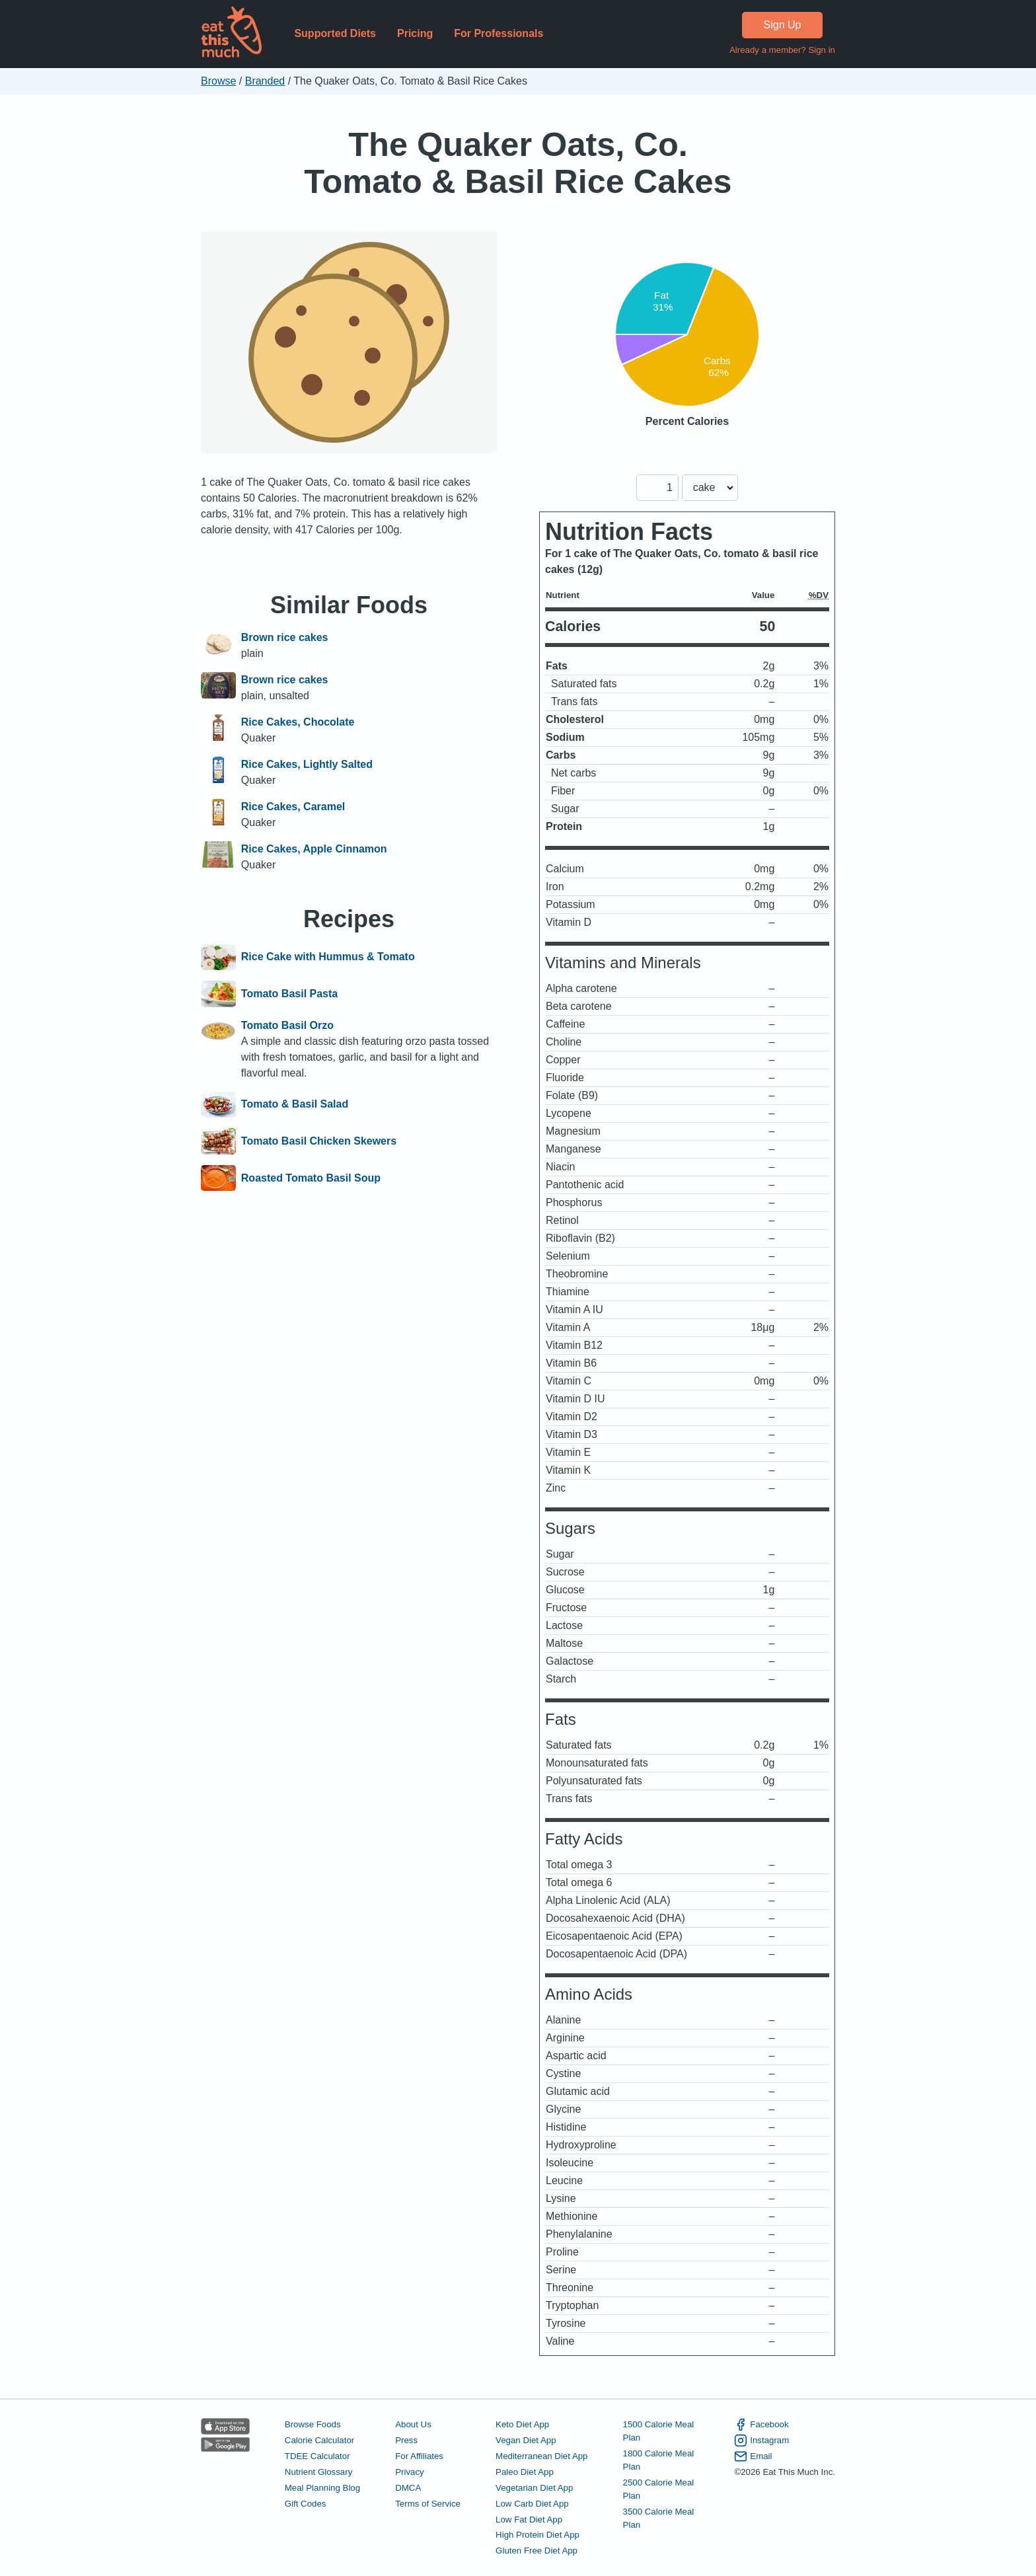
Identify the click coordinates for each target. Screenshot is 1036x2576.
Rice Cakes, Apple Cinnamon (314, 848)
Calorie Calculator (319, 2440)
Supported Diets (335, 33)
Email (753, 2456)
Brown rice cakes (284, 637)
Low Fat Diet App (529, 2519)
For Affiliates (419, 2456)
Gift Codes (305, 2504)
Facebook (761, 2424)
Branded (265, 81)
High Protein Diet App (537, 2535)
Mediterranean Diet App (541, 2456)
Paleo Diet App (525, 2472)
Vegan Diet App (526, 2440)
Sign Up (782, 24)
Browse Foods (313, 2424)
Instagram (761, 2440)
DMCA (408, 2488)
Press (406, 2440)
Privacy (409, 2472)
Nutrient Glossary (318, 2472)
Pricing (415, 33)
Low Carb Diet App (532, 2504)
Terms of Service (428, 2504)
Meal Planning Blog (322, 2488)
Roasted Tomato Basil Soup (311, 1178)
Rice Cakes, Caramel (293, 806)
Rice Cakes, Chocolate (298, 722)
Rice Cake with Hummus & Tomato (328, 957)
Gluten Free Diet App (536, 2551)
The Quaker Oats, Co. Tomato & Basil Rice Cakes (517, 163)
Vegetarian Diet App (534, 2488)
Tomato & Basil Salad (294, 1105)
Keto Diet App (522, 2424)
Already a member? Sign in (782, 50)
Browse (218, 81)
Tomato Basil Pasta (289, 994)
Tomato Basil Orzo (287, 1025)
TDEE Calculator (317, 2456)
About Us (413, 2424)
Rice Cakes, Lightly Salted (307, 764)
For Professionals (498, 33)
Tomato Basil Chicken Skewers (318, 1141)
